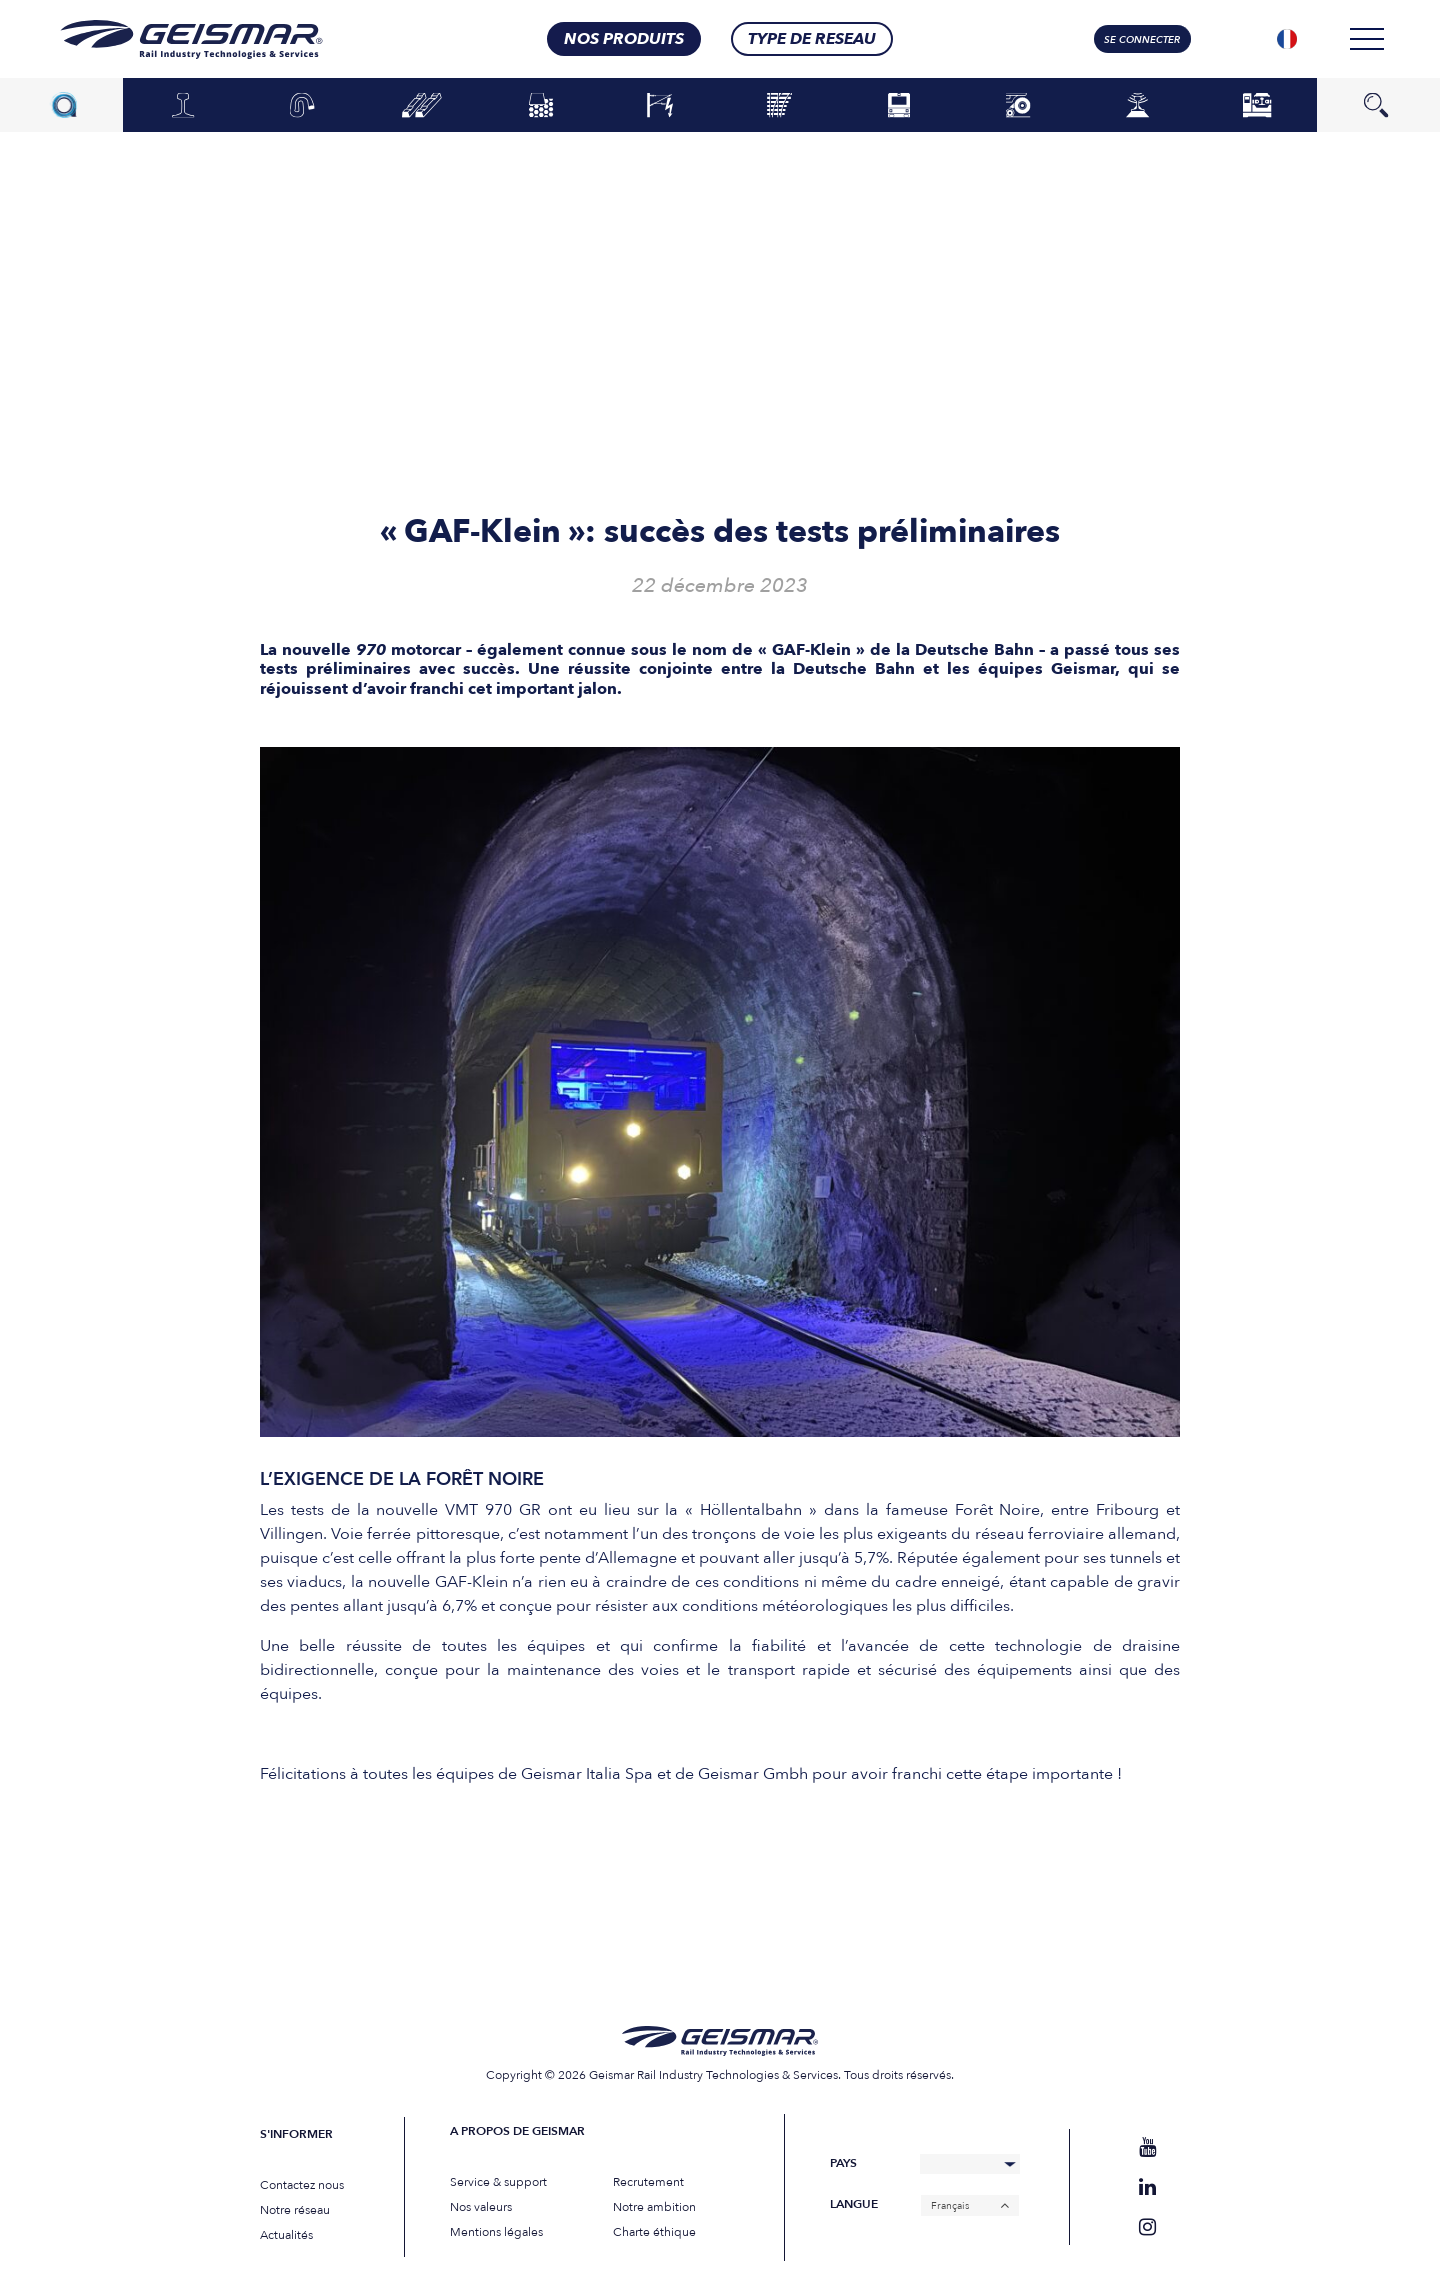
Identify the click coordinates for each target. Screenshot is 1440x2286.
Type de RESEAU (812, 39)
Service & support (498, 2182)
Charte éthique (654, 2232)
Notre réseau (295, 2210)
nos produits (624, 39)
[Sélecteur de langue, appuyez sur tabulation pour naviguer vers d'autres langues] (1287, 39)
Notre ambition (654, 2207)
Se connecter (1142, 40)
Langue (854, 2204)
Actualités (286, 2235)
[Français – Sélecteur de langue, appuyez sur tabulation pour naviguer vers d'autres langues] (970, 2205)
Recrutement (648, 2182)
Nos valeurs (481, 2207)
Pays (843, 2163)
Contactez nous (302, 2185)
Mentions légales (496, 2232)
